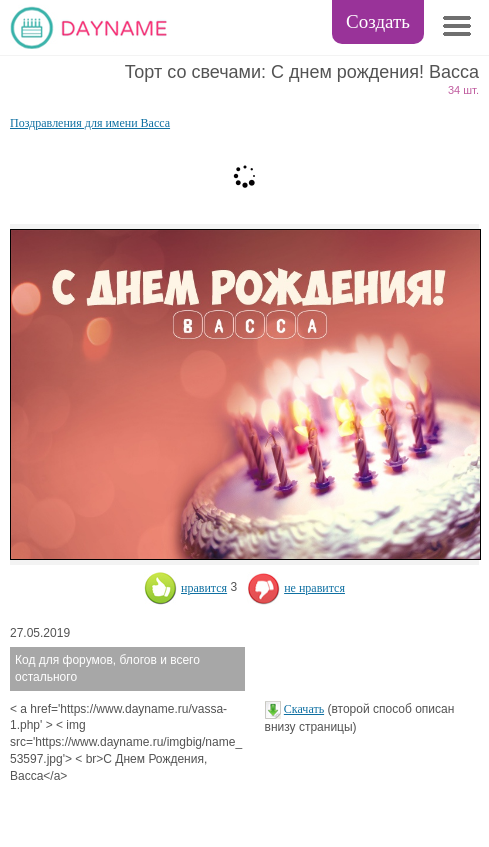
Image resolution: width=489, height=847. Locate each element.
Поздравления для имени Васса (90, 123)
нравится (185, 588)
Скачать (304, 709)
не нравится (296, 588)
